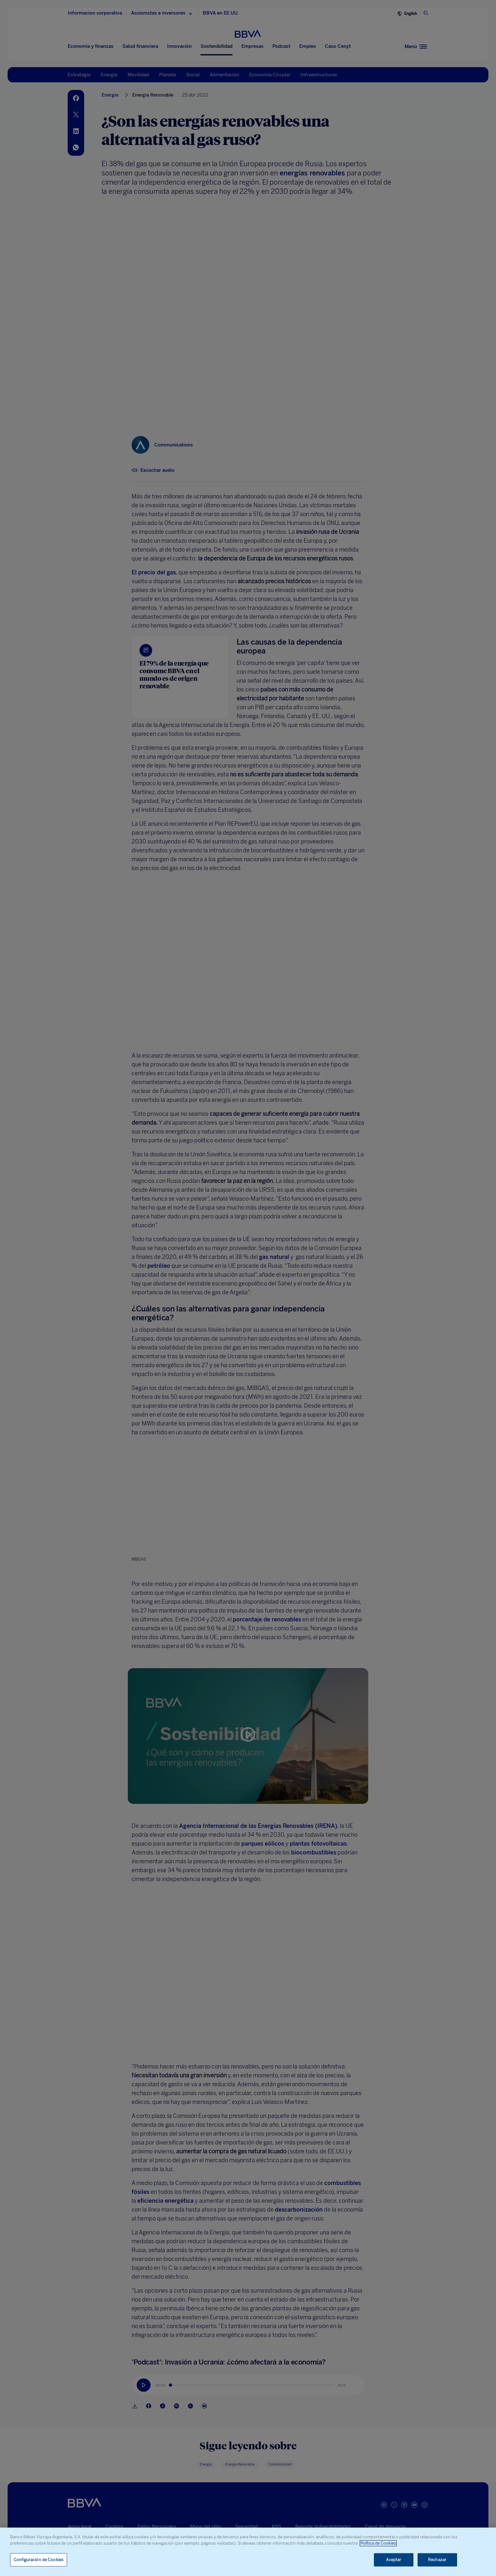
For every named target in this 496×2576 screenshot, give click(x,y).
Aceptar (393, 2559)
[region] (248, 2552)
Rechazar (437, 2559)
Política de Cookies (378, 2543)
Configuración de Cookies (39, 2559)
